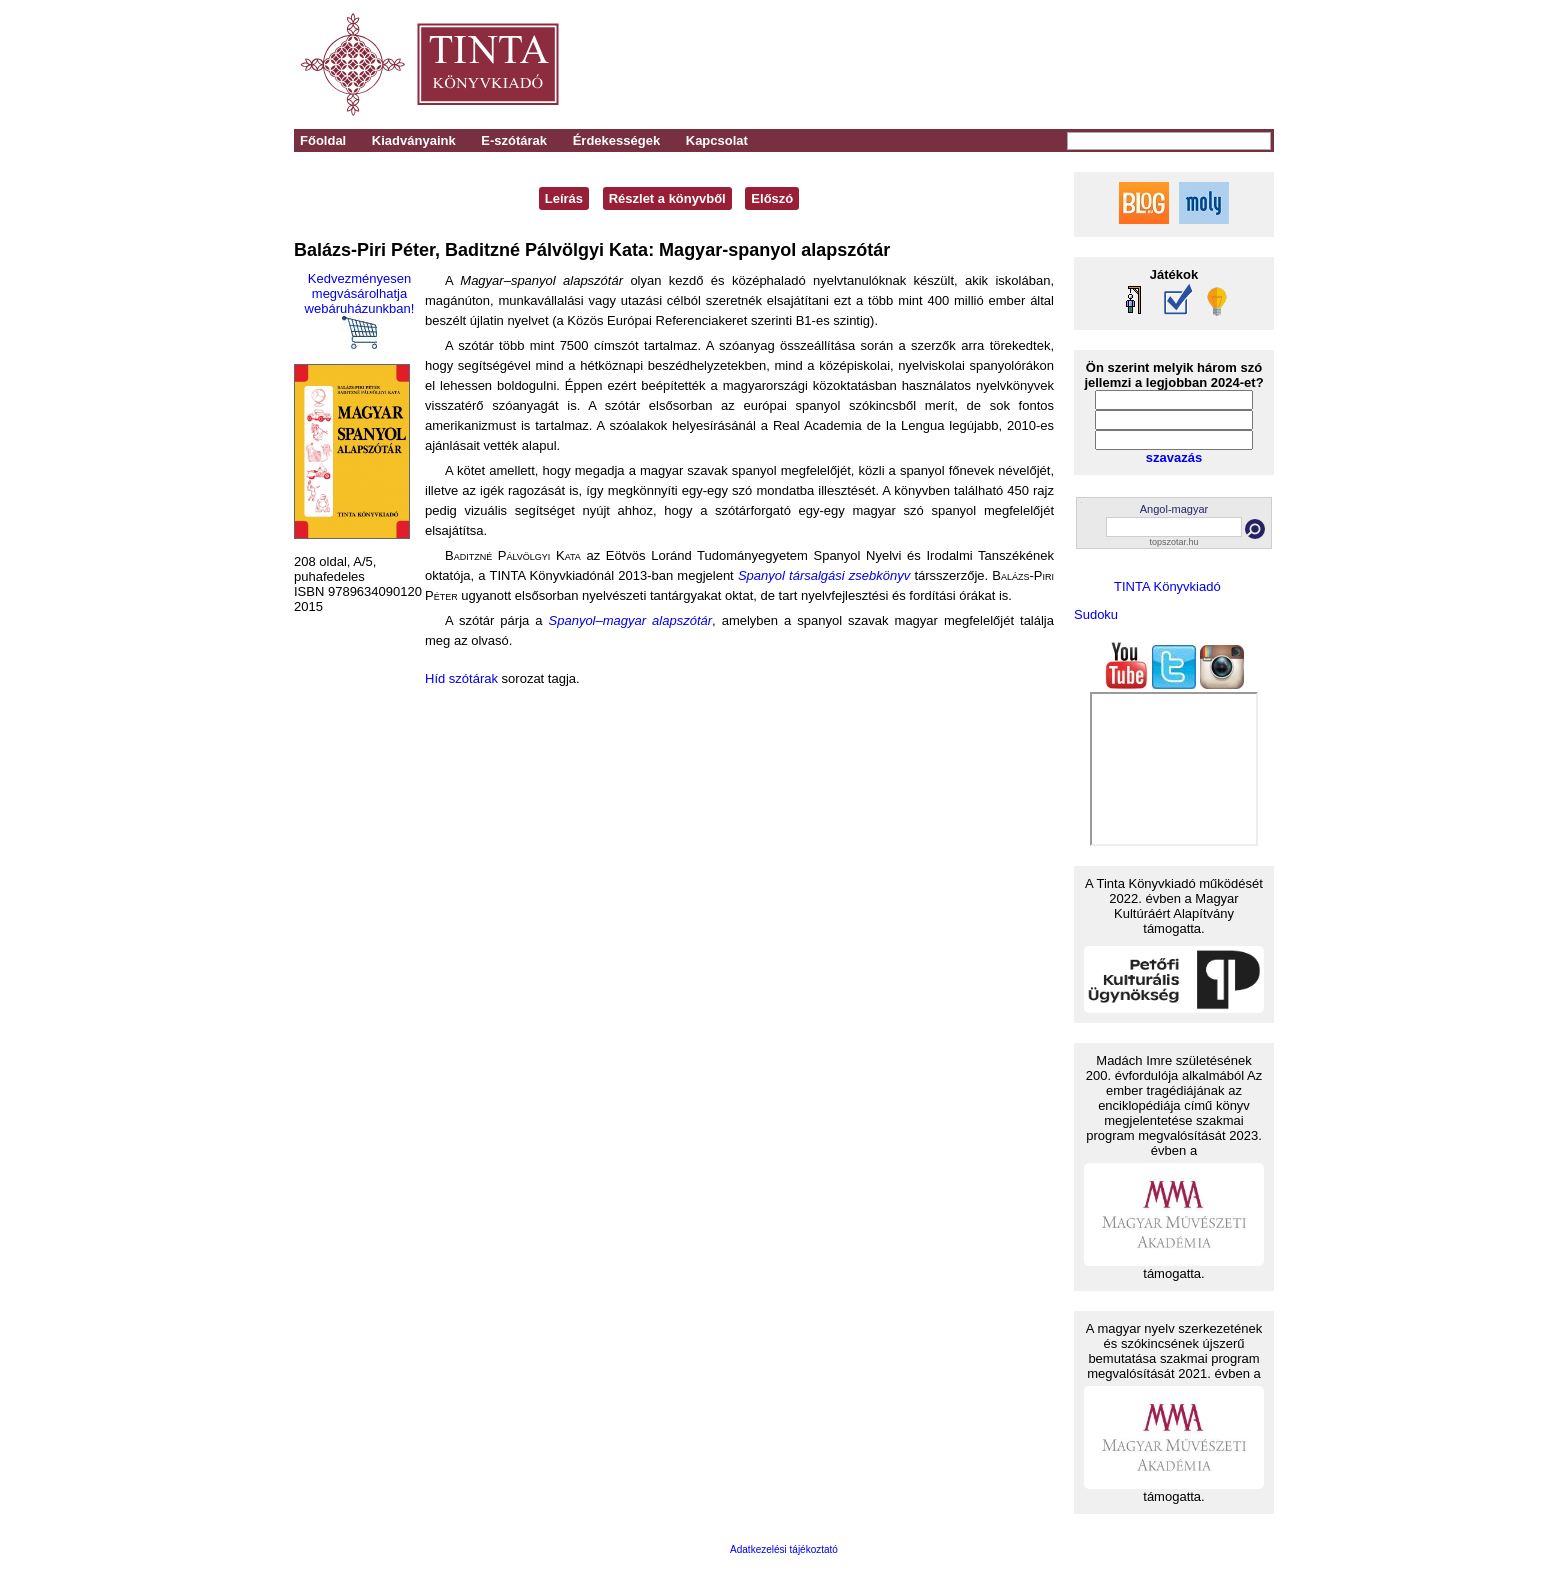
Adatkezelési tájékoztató (784, 1549)
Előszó (772, 198)
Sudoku (1096, 614)
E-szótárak (514, 140)
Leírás (564, 198)
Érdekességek (616, 140)
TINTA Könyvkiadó (1167, 586)
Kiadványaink (414, 140)
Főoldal (323, 140)
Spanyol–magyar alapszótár (631, 620)
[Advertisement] (995, 65)
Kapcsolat (717, 140)
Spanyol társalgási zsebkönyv (824, 575)
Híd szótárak (461, 678)
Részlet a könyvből (667, 198)
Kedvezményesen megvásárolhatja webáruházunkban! (360, 310)
